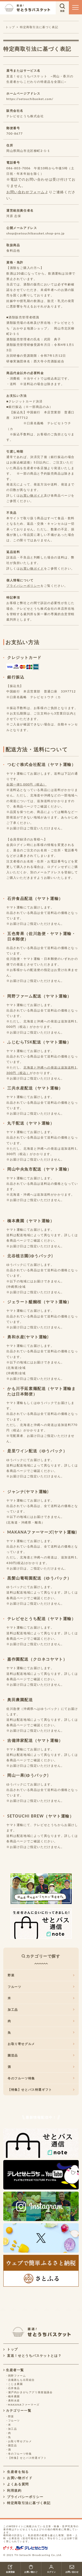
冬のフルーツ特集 (41, 2078)
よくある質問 (16, 2484)
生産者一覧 (13, 2370)
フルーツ (41, 1987)
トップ (10, 2349)
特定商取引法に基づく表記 (27, 2503)
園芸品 (41, 2055)
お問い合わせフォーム (25, 192)
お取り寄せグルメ (41, 2044)
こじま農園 (15, 2384)
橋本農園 (14, 2396)
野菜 (41, 1975)
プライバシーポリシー (23, 585)
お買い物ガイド (32, 495)
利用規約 (12, 2490)
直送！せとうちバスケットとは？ (32, 2355)
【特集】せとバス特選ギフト (41, 2089)
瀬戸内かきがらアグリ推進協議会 (30, 2392)
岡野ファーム (17, 2375)
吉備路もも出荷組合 (21, 2379)
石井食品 (14, 2388)
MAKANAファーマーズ (24, 2404)
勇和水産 (14, 2400)
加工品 (41, 2009)
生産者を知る (16, 2472)
